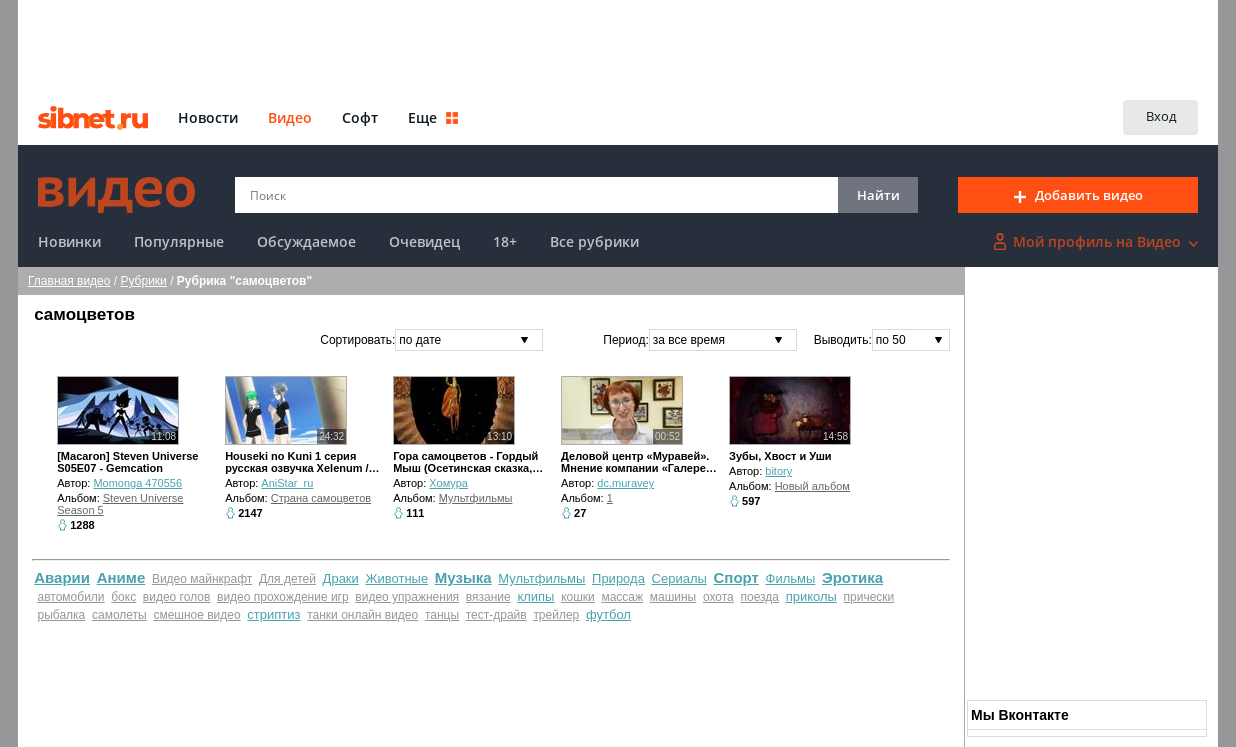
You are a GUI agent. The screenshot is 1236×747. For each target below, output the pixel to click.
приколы (811, 596)
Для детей (287, 579)
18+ (505, 241)
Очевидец (424, 241)
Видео (290, 117)
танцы (442, 615)
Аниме (121, 577)
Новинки (69, 241)
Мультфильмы (476, 498)
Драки (341, 578)
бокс (123, 597)
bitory (778, 471)
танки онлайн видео (362, 615)
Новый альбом (812, 486)
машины (673, 597)
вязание (488, 597)
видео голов (176, 597)
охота (718, 597)
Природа (618, 578)
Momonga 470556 (137, 483)
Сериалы (679, 578)
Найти (878, 195)
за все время (689, 340)
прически (869, 597)
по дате (420, 340)
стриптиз (273, 614)
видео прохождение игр (283, 597)
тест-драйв (496, 615)
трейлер (556, 615)
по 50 (891, 340)
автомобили (71, 597)
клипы (535, 596)
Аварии (62, 577)
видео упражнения (407, 597)
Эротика (852, 577)
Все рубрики (594, 241)
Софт (360, 117)
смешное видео (196, 615)
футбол (608, 614)
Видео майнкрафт (202, 579)
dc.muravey (625, 483)
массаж (622, 597)
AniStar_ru (287, 483)
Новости (208, 117)
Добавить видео (1078, 195)
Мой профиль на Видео (1096, 241)
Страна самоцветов (321, 498)
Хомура (448, 483)
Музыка (463, 577)
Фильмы (791, 578)
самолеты (119, 615)
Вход (1161, 116)
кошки (578, 597)
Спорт (736, 577)
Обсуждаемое (306, 241)
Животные (396, 578)
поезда (759, 597)
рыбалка (62, 615)
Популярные (179, 241)
